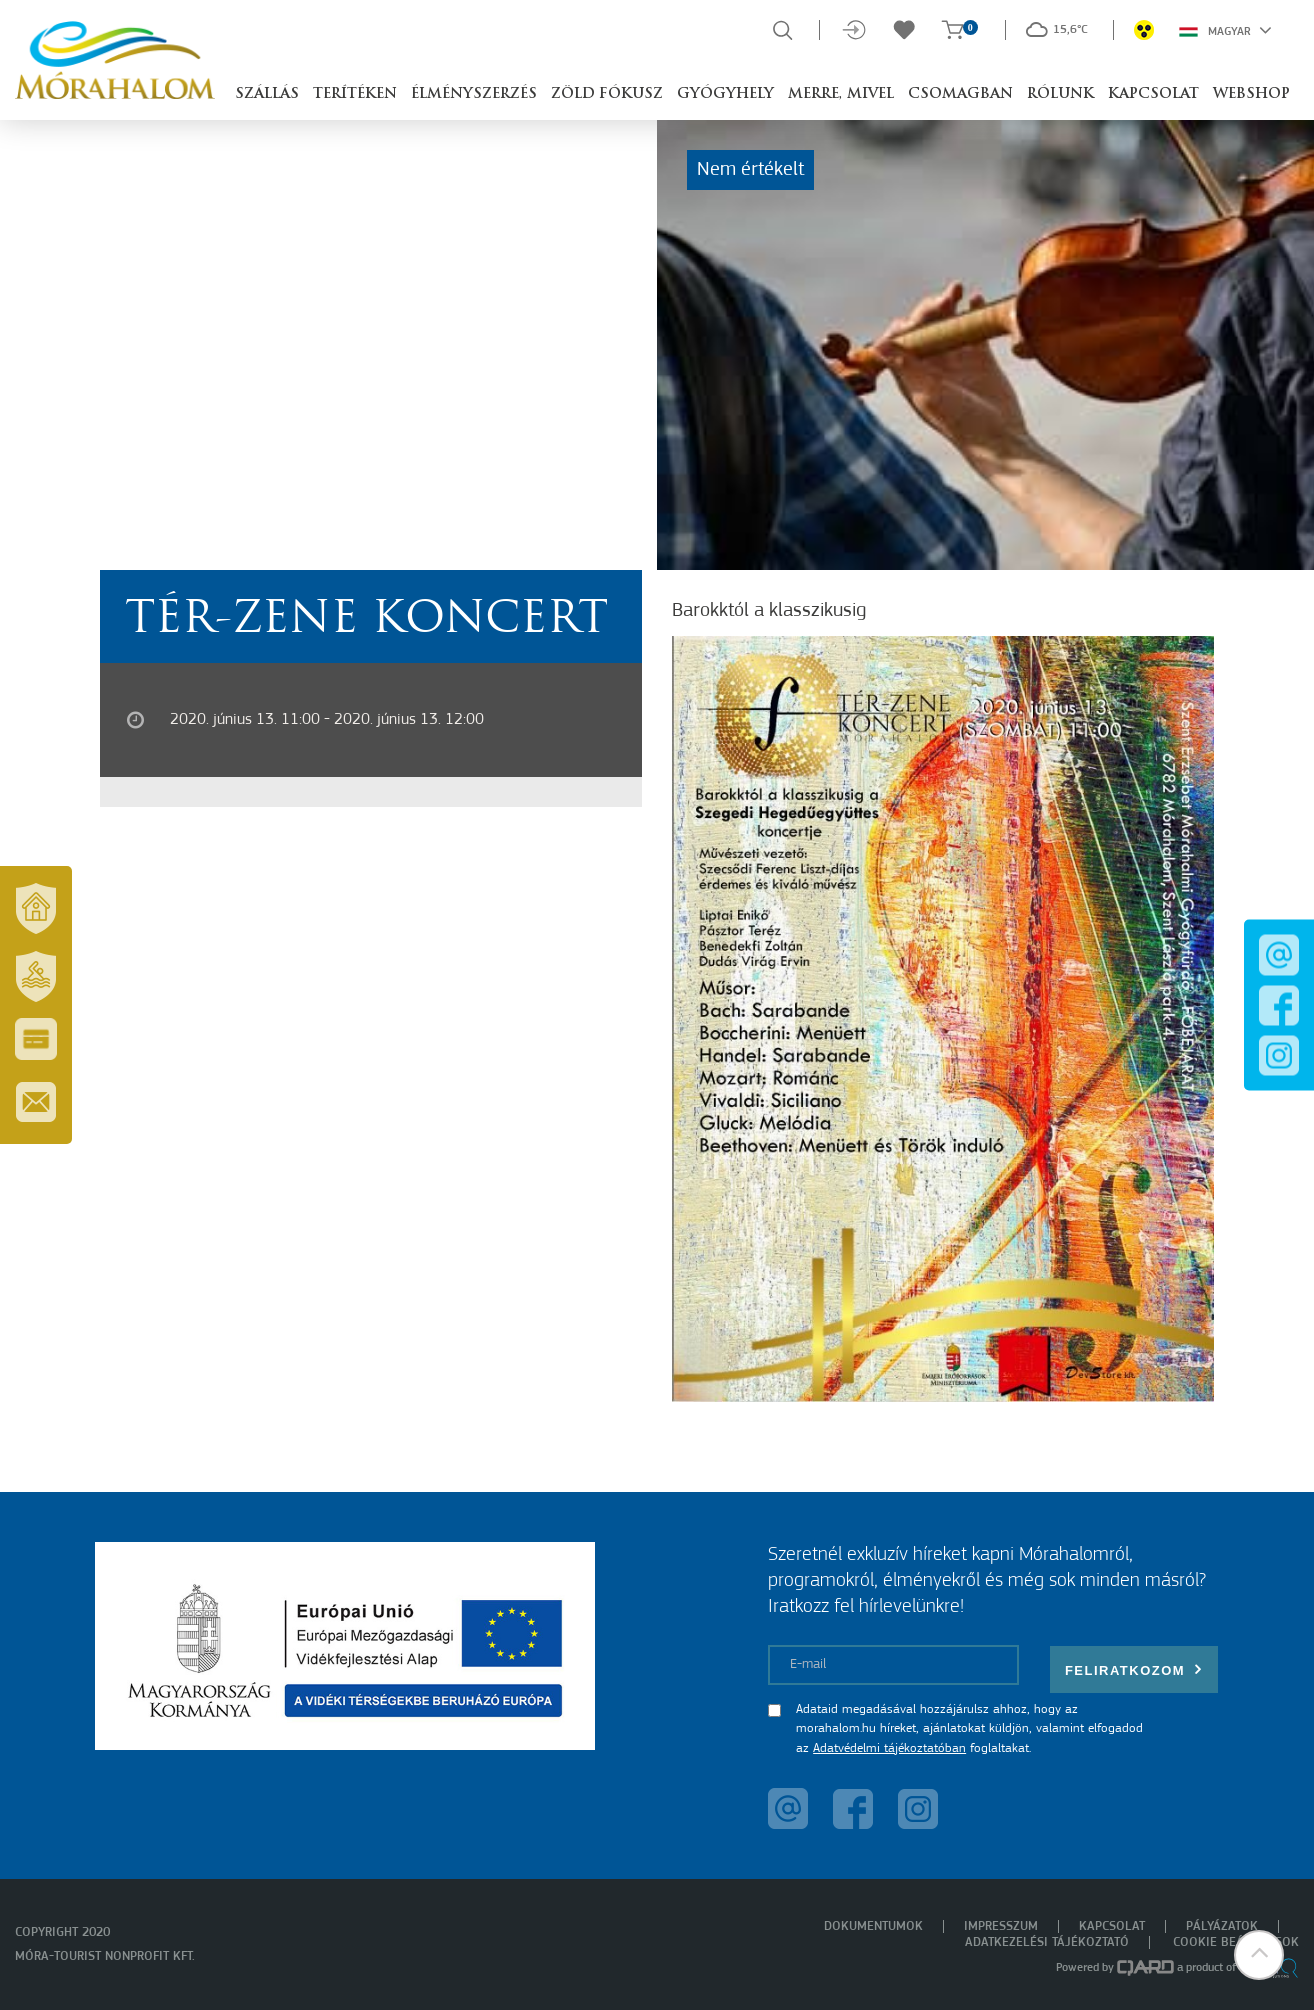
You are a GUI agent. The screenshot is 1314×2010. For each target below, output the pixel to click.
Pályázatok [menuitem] (1222, 1926)
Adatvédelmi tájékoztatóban (889, 1748)
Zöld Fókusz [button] (607, 94)
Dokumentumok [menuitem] (873, 1926)
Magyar (1225, 30)
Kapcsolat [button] (1153, 94)
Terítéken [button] (355, 94)
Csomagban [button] (960, 94)
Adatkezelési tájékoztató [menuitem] (1047, 1942)
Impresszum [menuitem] (1001, 1926)
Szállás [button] (267, 94)
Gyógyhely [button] (725, 94)
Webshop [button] (1251, 94)
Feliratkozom (1134, 1669)
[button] (1259, 1955)
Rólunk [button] (1060, 94)
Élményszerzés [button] (474, 94)
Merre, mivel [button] (841, 94)
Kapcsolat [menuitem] (1112, 1926)
